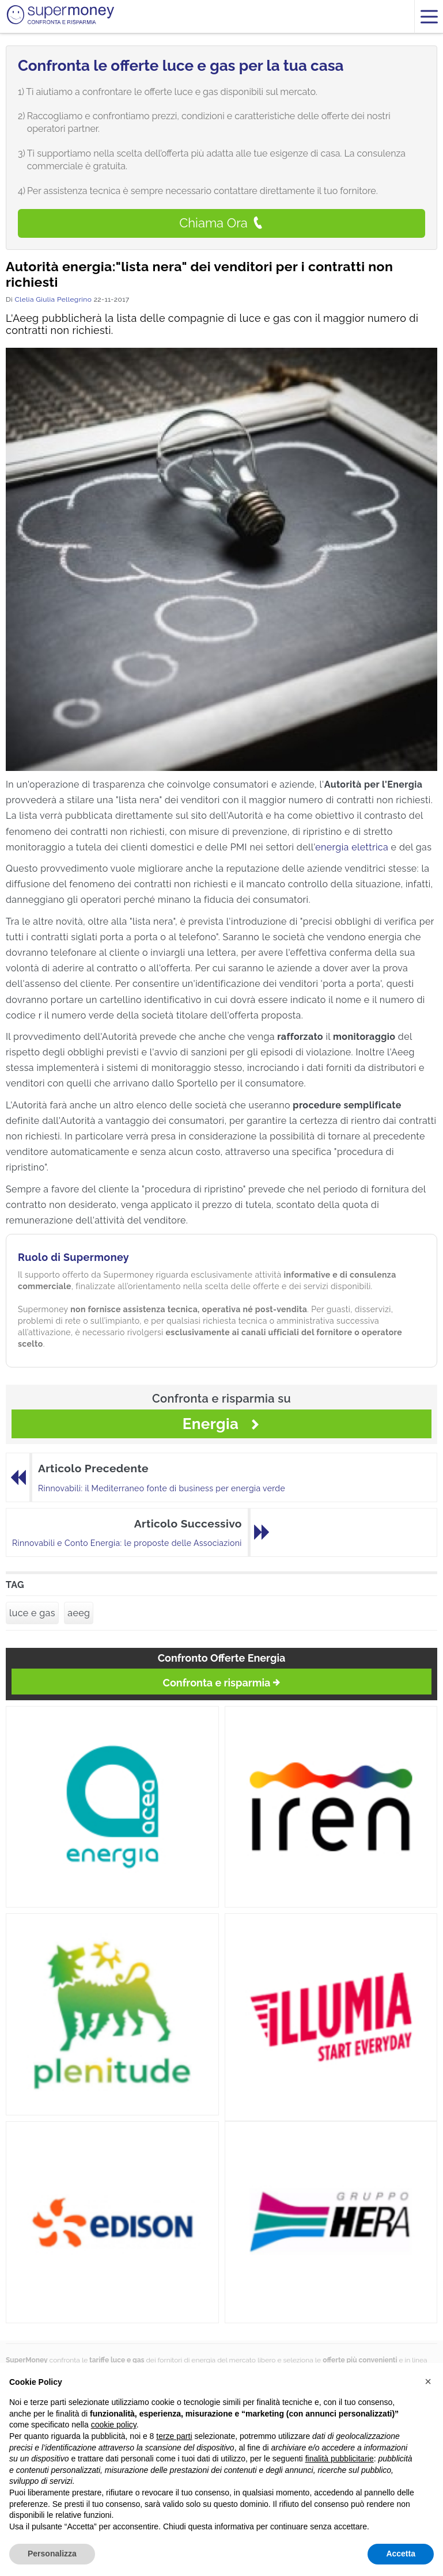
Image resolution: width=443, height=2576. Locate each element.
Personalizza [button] (52, 2553)
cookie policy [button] (114, 2424)
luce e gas (32, 1613)
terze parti (174, 2436)
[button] (428, 2381)
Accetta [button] (400, 2553)
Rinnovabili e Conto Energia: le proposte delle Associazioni (127, 1543)
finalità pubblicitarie (339, 2458)
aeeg (78, 1613)
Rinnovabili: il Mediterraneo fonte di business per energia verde (161, 1488)
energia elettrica (351, 847)
